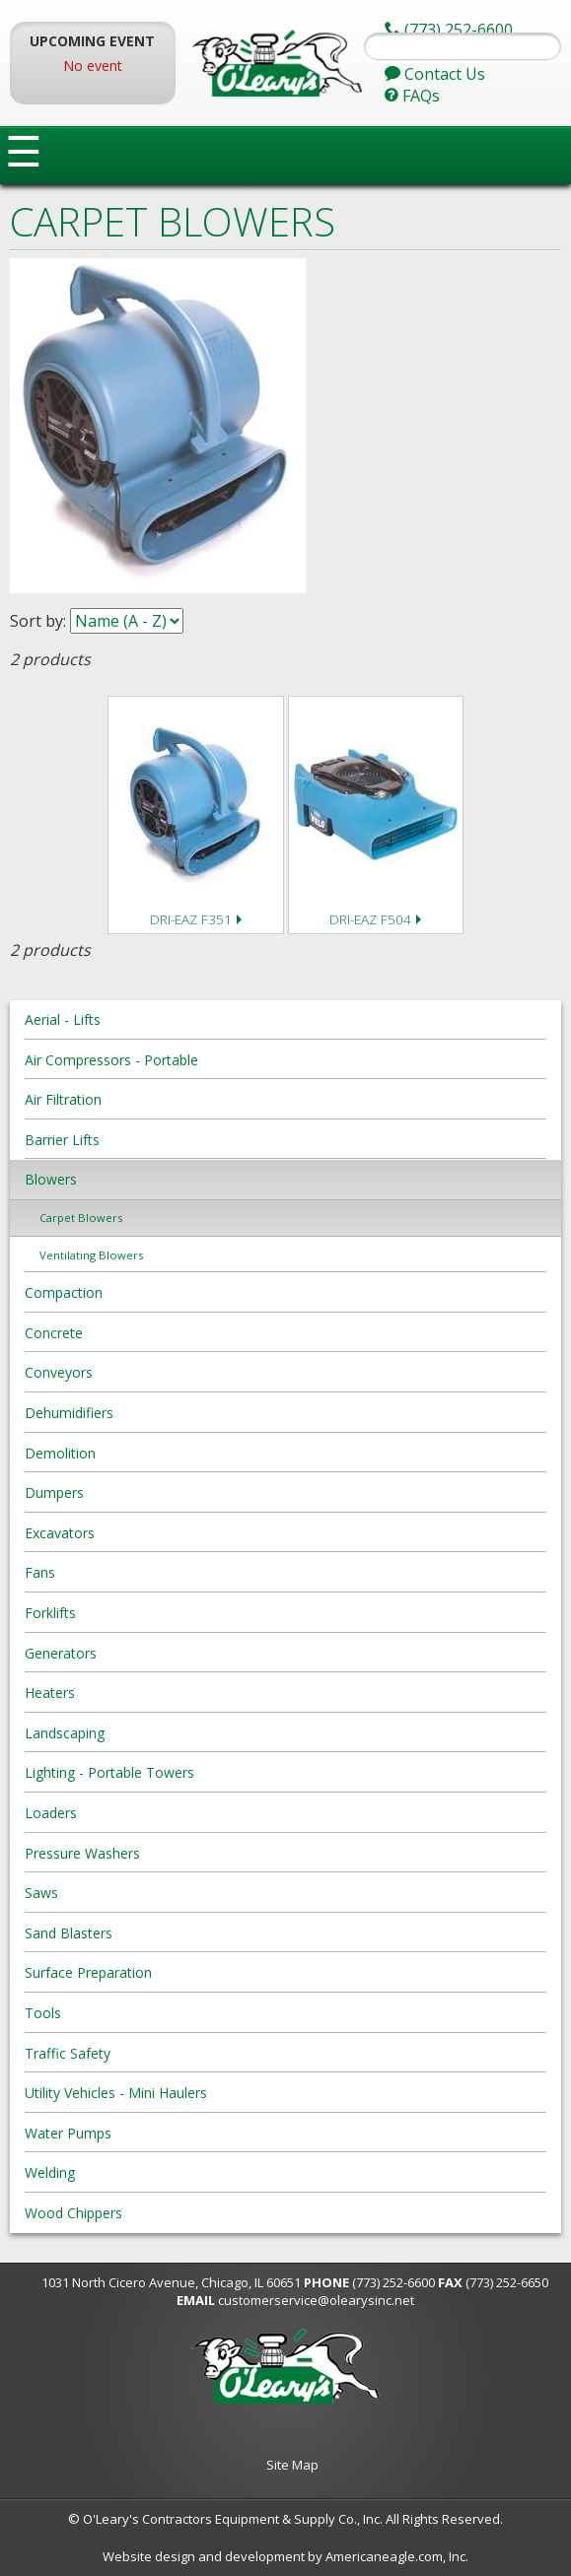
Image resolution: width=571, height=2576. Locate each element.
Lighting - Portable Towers (109, 1772)
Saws (41, 1892)
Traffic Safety (67, 2053)
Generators (61, 1653)
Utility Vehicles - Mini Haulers (116, 2092)
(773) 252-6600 (393, 2282)
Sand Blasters (68, 1933)
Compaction (64, 1292)
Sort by (36, 621)
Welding (50, 2172)
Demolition (60, 1453)
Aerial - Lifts (63, 1019)
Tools (43, 2012)
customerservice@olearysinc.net (316, 2300)
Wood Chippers (73, 2212)
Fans (40, 1572)
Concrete (54, 1332)
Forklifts (50, 1612)
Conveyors (59, 1372)
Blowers (51, 1179)
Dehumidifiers (69, 1412)
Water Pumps (68, 2133)
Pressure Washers (82, 1853)
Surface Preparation (88, 1972)
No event (92, 65)
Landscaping (65, 1733)
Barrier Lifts (62, 1139)
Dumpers (54, 1492)
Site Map (292, 2465)
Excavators (60, 1533)
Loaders (51, 1812)
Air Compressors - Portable (111, 1060)
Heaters (50, 1692)
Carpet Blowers (80, 1217)
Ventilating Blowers (91, 1255)
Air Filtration (63, 1099)
